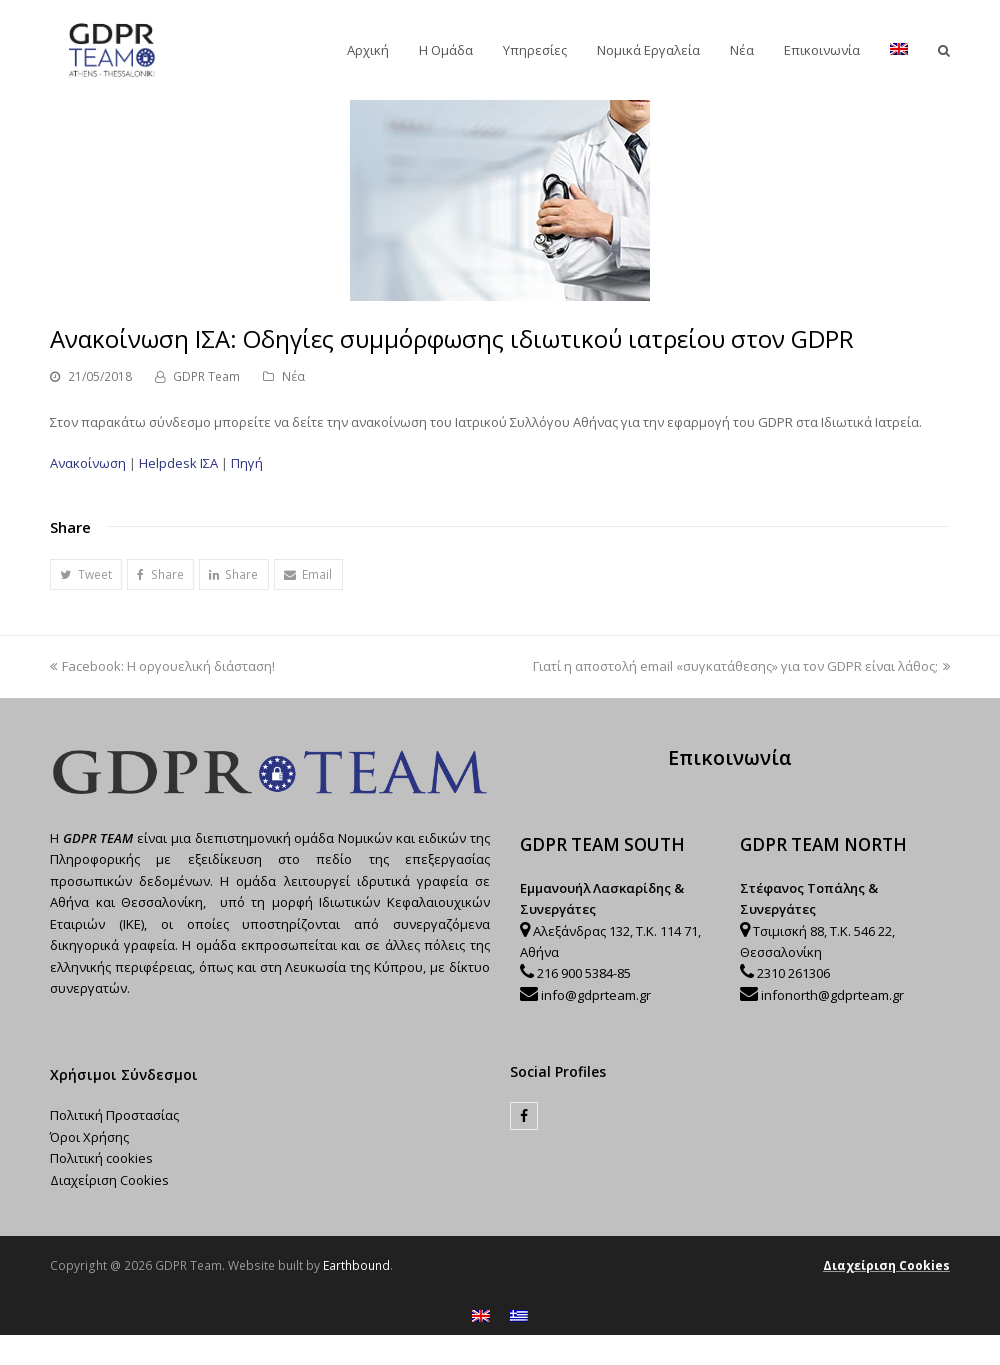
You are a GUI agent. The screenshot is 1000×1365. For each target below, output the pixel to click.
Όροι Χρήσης (89, 1137)
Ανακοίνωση (88, 463)
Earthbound (356, 1265)
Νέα (293, 376)
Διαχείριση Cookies (109, 1180)
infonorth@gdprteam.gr (832, 995)
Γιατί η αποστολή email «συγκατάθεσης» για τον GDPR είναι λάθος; (741, 666)
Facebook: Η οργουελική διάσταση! (162, 666)
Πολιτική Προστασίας (114, 1115)
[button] (86, 574)
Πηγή (247, 463)
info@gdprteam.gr (596, 995)
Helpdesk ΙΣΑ (178, 463)
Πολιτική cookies (101, 1158)
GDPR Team (206, 376)
